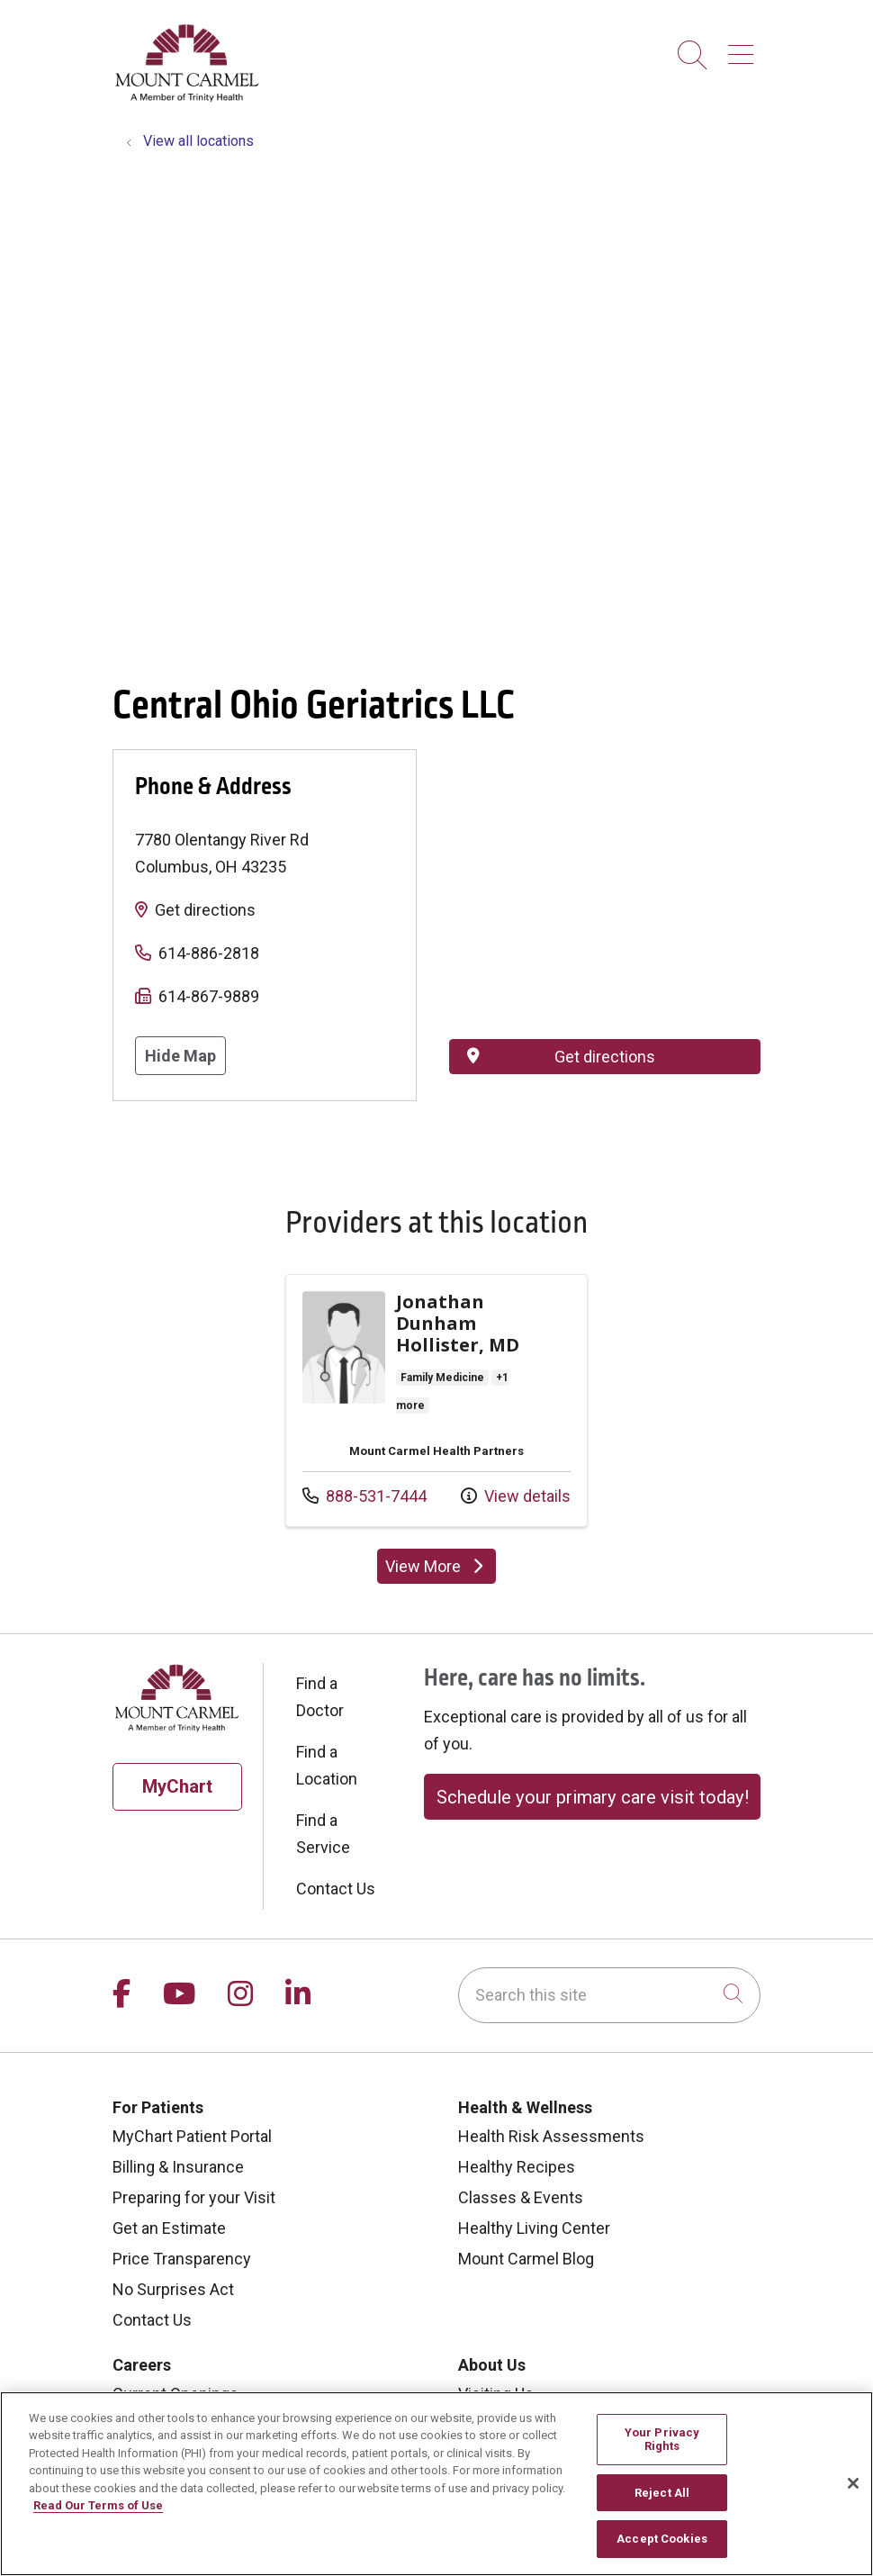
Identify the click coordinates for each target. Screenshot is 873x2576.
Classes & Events (520, 2197)
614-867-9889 (208, 996)
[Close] (853, 2483)
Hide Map (180, 1055)
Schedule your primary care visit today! (592, 1797)
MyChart (177, 1786)
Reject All (661, 2492)
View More (440, 1570)
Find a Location (326, 1765)
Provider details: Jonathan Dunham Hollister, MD (436, 1400)
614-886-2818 (208, 953)
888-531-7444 (364, 1494)
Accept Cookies (661, 2538)
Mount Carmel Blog (526, 2258)
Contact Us (335, 1888)
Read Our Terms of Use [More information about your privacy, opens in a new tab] (98, 2505)
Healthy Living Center (534, 2228)
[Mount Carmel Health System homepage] (187, 97)
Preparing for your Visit (193, 2197)
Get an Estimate (169, 2228)
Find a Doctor (320, 1697)
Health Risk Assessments (551, 2136)
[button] (744, 48)
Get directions (205, 909)
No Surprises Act (173, 2289)
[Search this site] (609, 1995)
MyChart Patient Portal (192, 2136)
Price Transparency (181, 2258)
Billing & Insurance (178, 2166)
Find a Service (323, 1834)
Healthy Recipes (516, 2166)
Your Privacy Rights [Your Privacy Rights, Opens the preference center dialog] (662, 2440)
